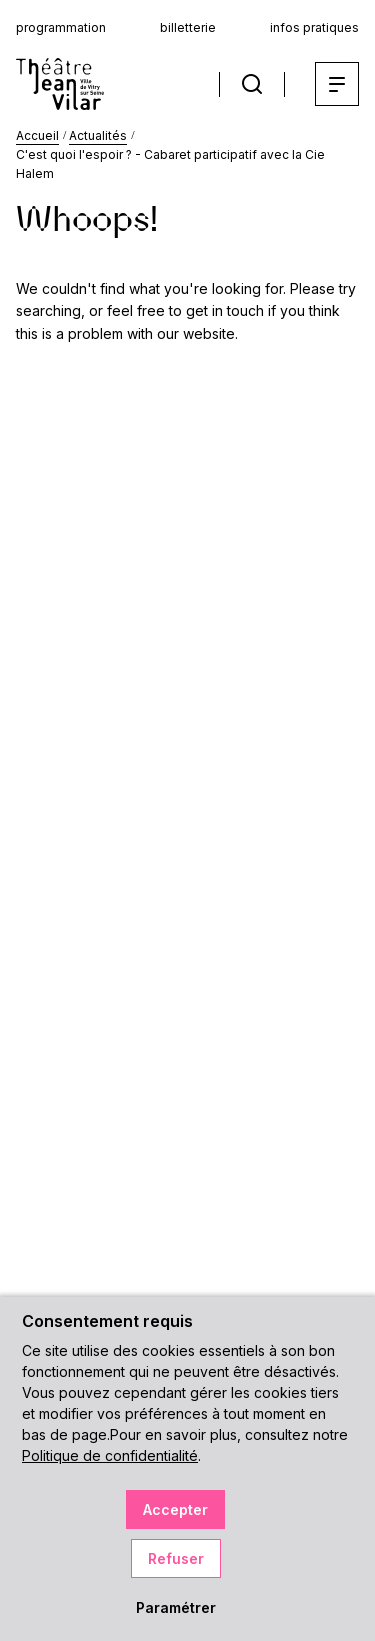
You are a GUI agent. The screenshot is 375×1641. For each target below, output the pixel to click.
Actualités (98, 135)
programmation (61, 27)
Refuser (176, 1558)
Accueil (37, 135)
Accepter (175, 1509)
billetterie (188, 27)
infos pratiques (314, 27)
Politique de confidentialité (110, 1455)
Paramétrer (176, 1607)
